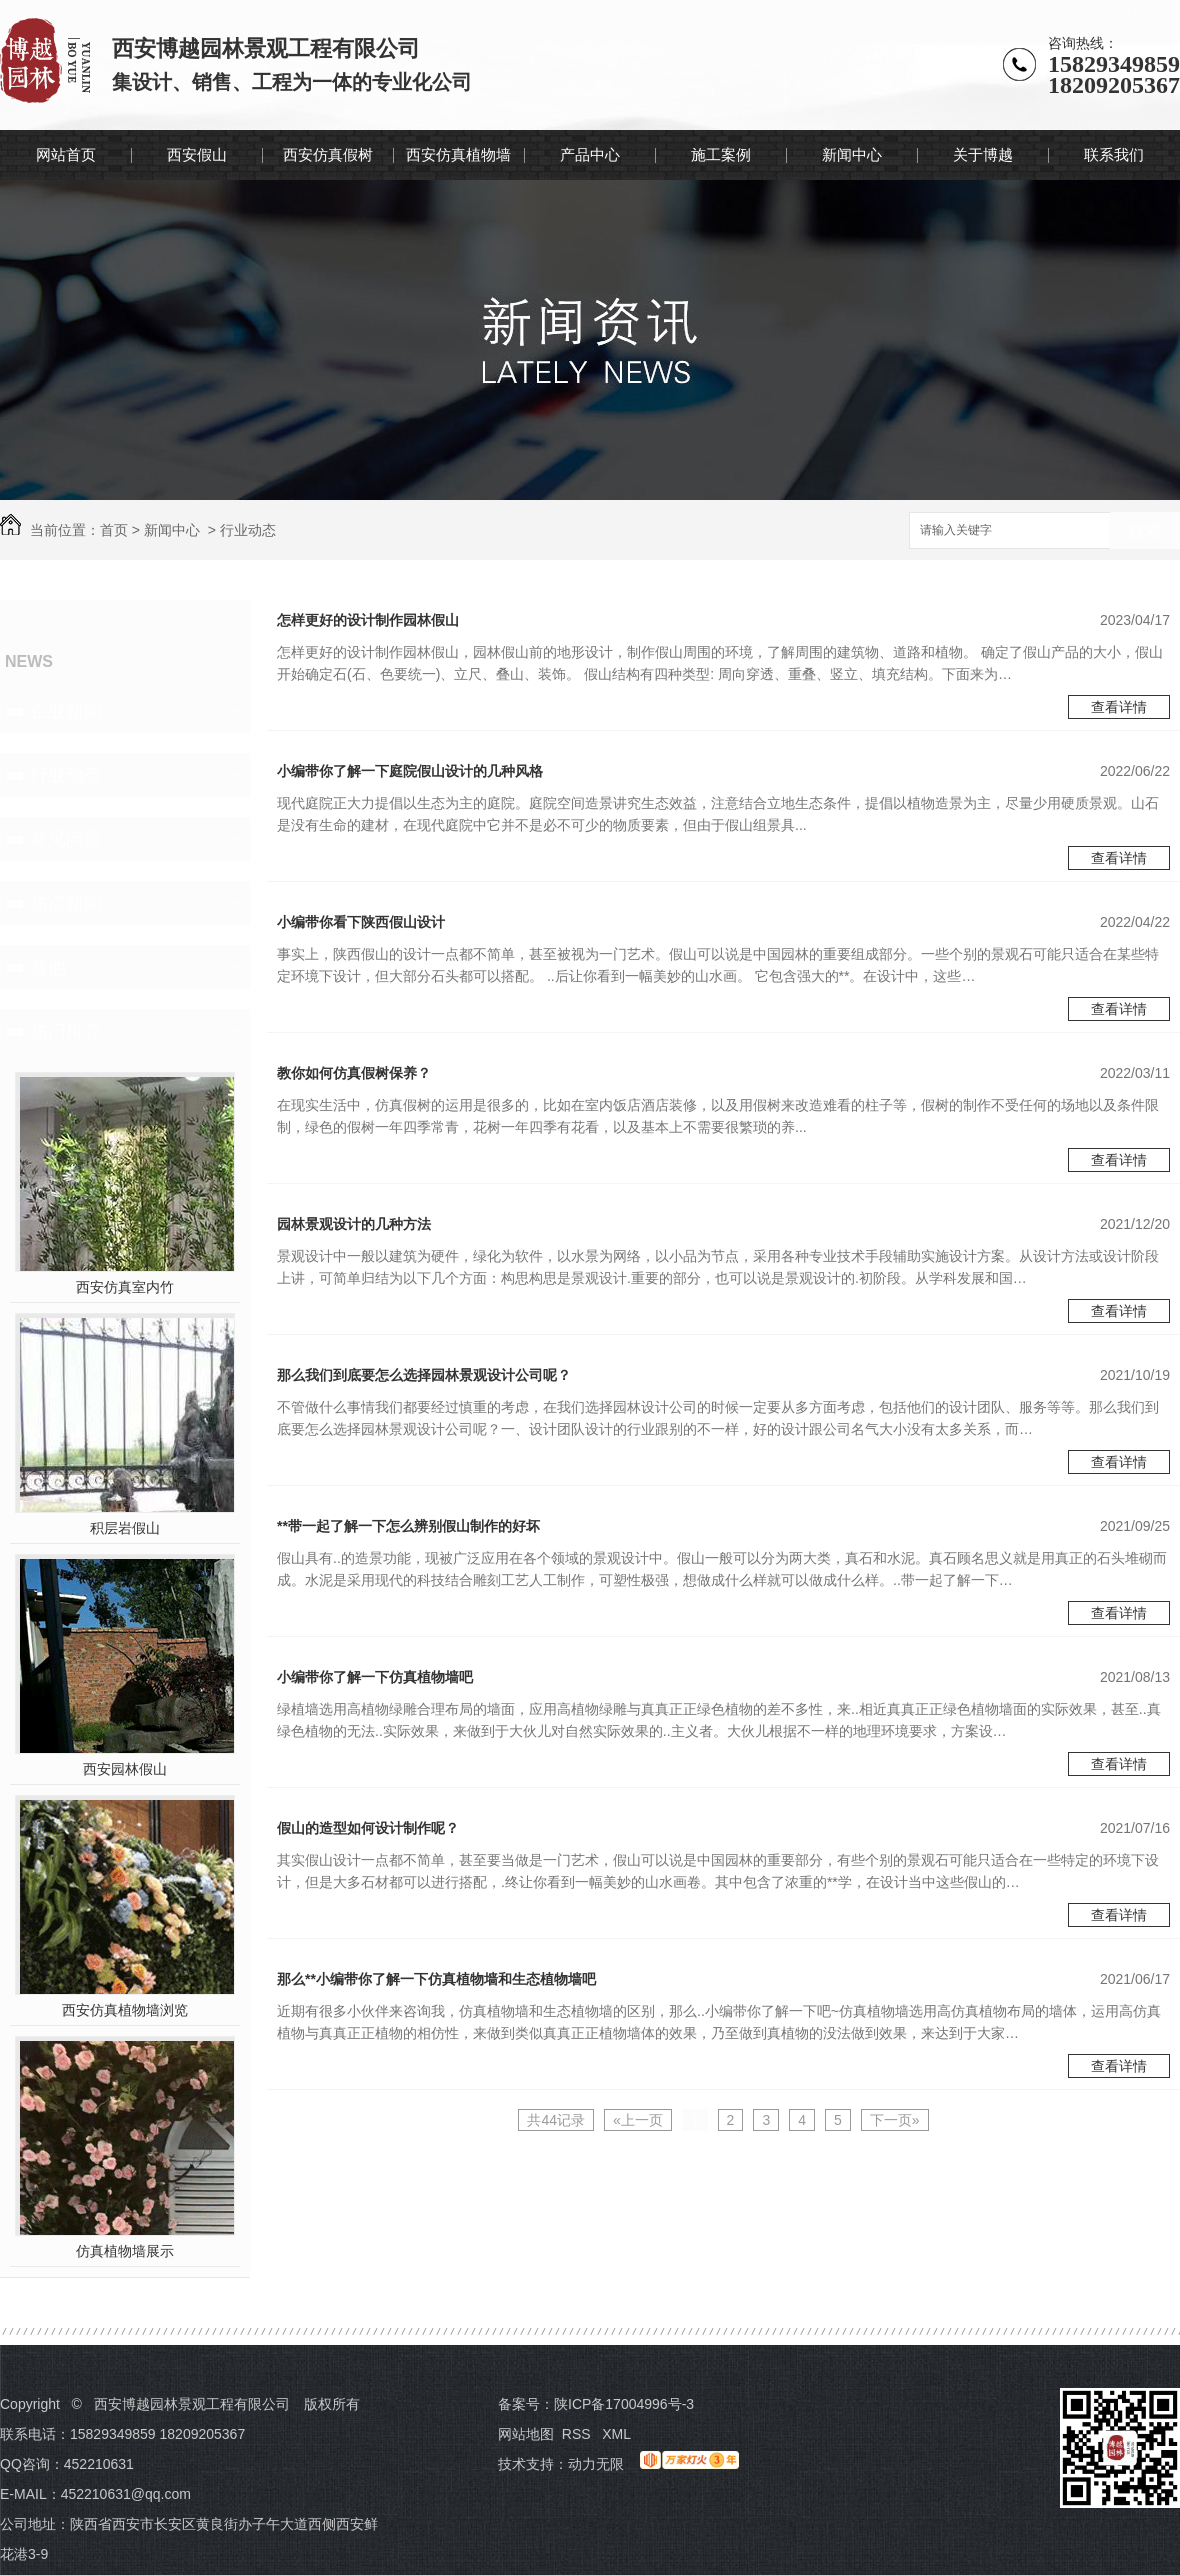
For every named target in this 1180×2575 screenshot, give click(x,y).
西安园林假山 (125, 1769)
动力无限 (596, 2464)
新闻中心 (852, 154)
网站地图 (526, 2434)
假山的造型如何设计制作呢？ (368, 1828)
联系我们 (1114, 154)
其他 (48, 967)
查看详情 (1119, 707)
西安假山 (197, 154)
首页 (114, 530)
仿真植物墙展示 (125, 2251)
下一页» (895, 2120)
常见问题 (66, 839)
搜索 (1145, 531)
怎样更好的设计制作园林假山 (368, 620)
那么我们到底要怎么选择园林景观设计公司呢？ (424, 1375)
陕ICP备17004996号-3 (624, 2404)
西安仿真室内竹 (125, 1287)
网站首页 (66, 154)
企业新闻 (66, 711)
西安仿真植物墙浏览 (125, 2010)
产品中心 (590, 154)
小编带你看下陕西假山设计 (361, 922)
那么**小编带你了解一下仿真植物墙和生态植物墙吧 (436, 1979)
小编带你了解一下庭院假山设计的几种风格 (410, 771)
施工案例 (721, 154)
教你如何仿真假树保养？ (354, 1073)
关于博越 (983, 154)
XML (618, 2434)
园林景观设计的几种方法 (354, 1224)
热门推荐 (66, 1031)
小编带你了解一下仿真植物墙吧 (375, 1677)
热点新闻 (66, 903)
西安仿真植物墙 (458, 154)
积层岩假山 (125, 1528)
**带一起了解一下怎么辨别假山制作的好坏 (408, 1526)
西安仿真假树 (328, 154)
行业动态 (248, 530)
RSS (578, 2434)
